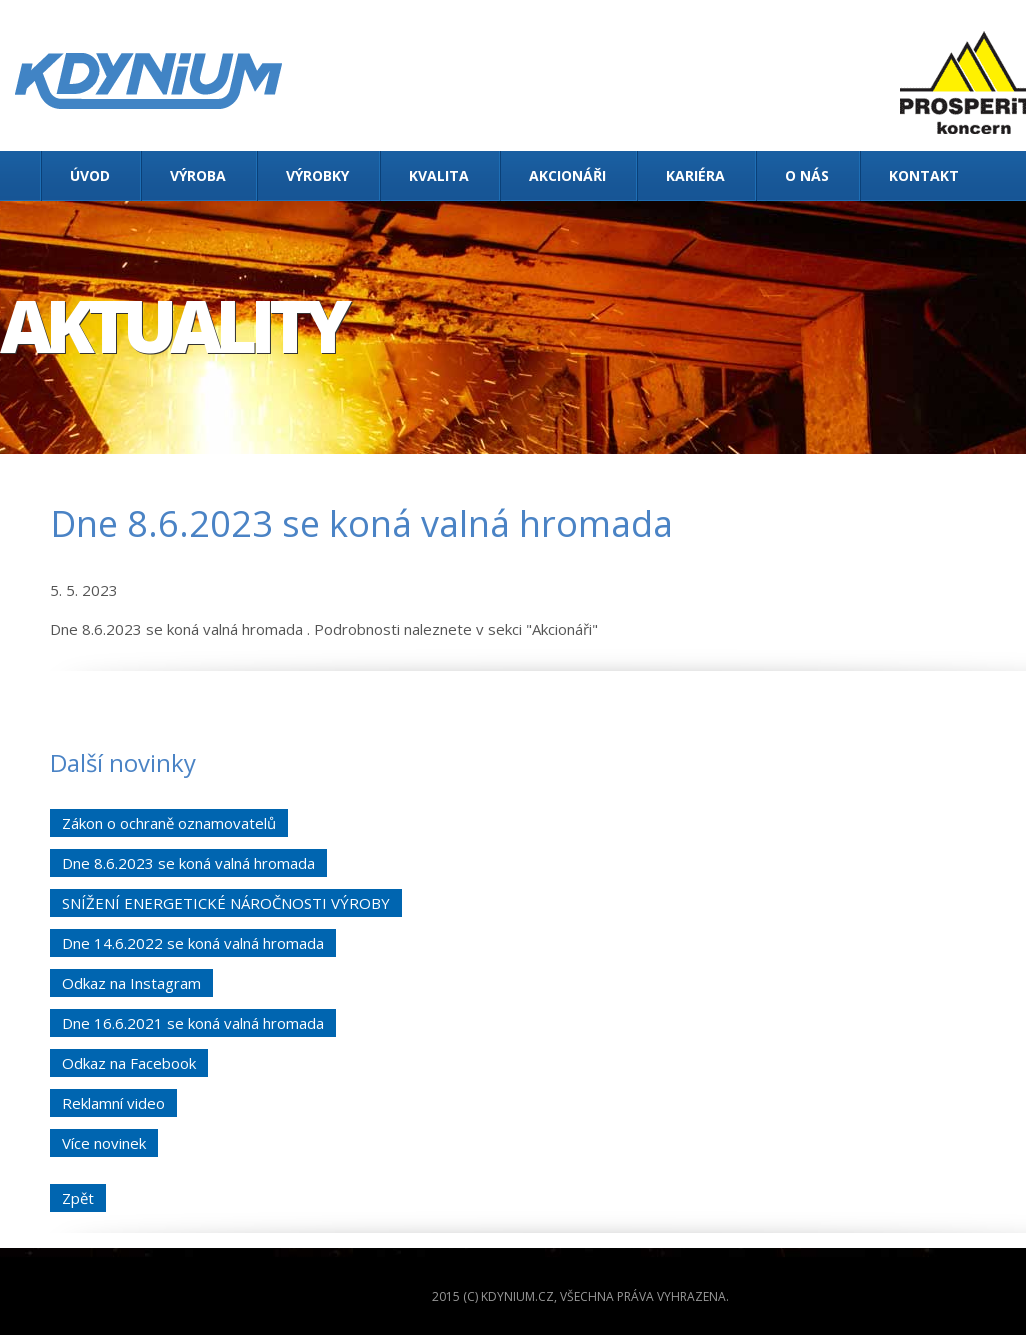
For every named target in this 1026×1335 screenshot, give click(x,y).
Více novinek (104, 1143)
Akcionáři (567, 175)
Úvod (90, 175)
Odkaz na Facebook (129, 1063)
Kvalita (439, 175)
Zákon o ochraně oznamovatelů (169, 823)
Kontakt (924, 175)
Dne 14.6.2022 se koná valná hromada (193, 943)
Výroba (198, 175)
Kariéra (695, 175)
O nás (807, 175)
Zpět (78, 1198)
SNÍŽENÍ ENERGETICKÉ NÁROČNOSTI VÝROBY (226, 903)
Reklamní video (113, 1103)
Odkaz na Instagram (131, 983)
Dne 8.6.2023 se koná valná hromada (188, 863)
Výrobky (317, 175)
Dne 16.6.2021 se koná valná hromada (193, 1023)
